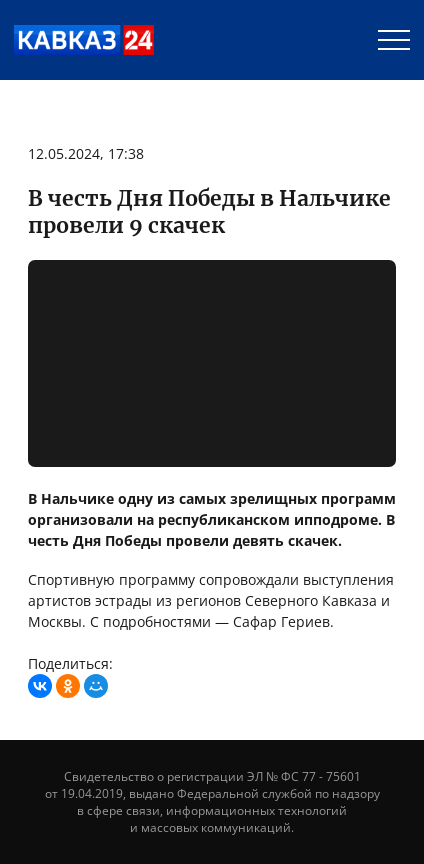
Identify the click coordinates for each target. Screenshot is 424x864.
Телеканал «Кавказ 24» (84, 40)
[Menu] (394, 40)
